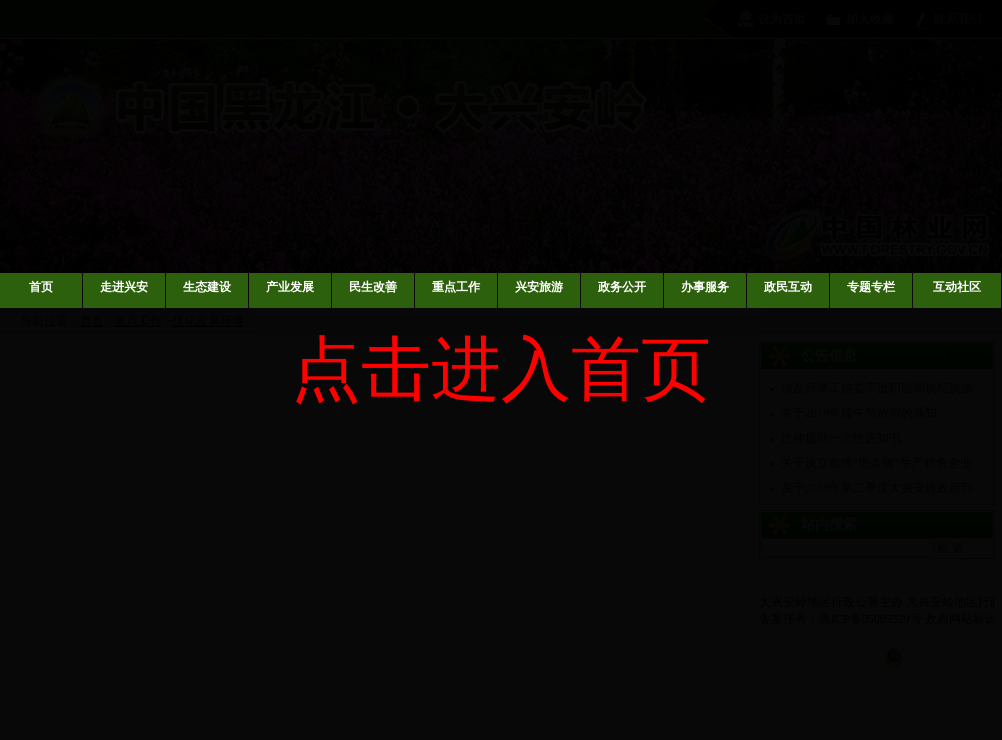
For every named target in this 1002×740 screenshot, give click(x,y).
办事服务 (705, 287)
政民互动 (788, 287)
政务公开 (622, 287)
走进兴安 (124, 287)
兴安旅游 (539, 287)
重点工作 (456, 287)
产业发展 (290, 287)
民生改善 (373, 287)
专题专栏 (871, 287)
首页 (41, 287)
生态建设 (207, 287)
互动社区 (957, 287)
